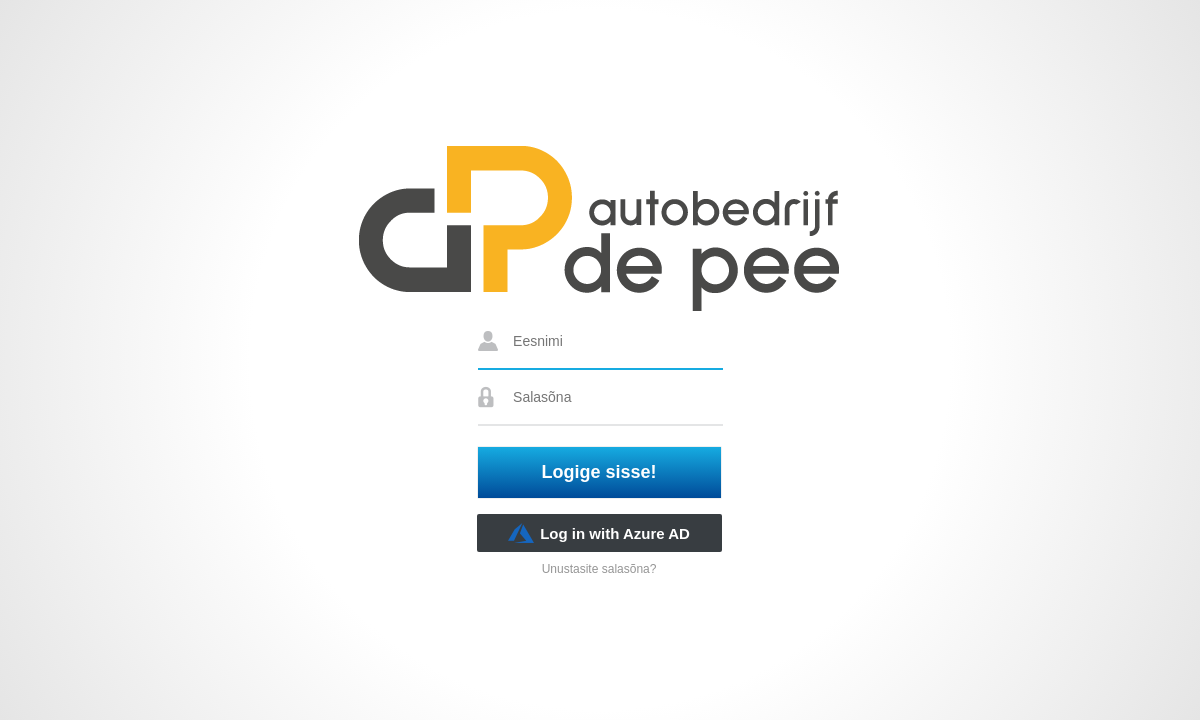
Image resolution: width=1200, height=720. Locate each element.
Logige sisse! (599, 472)
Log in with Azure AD (599, 533)
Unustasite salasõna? (599, 569)
